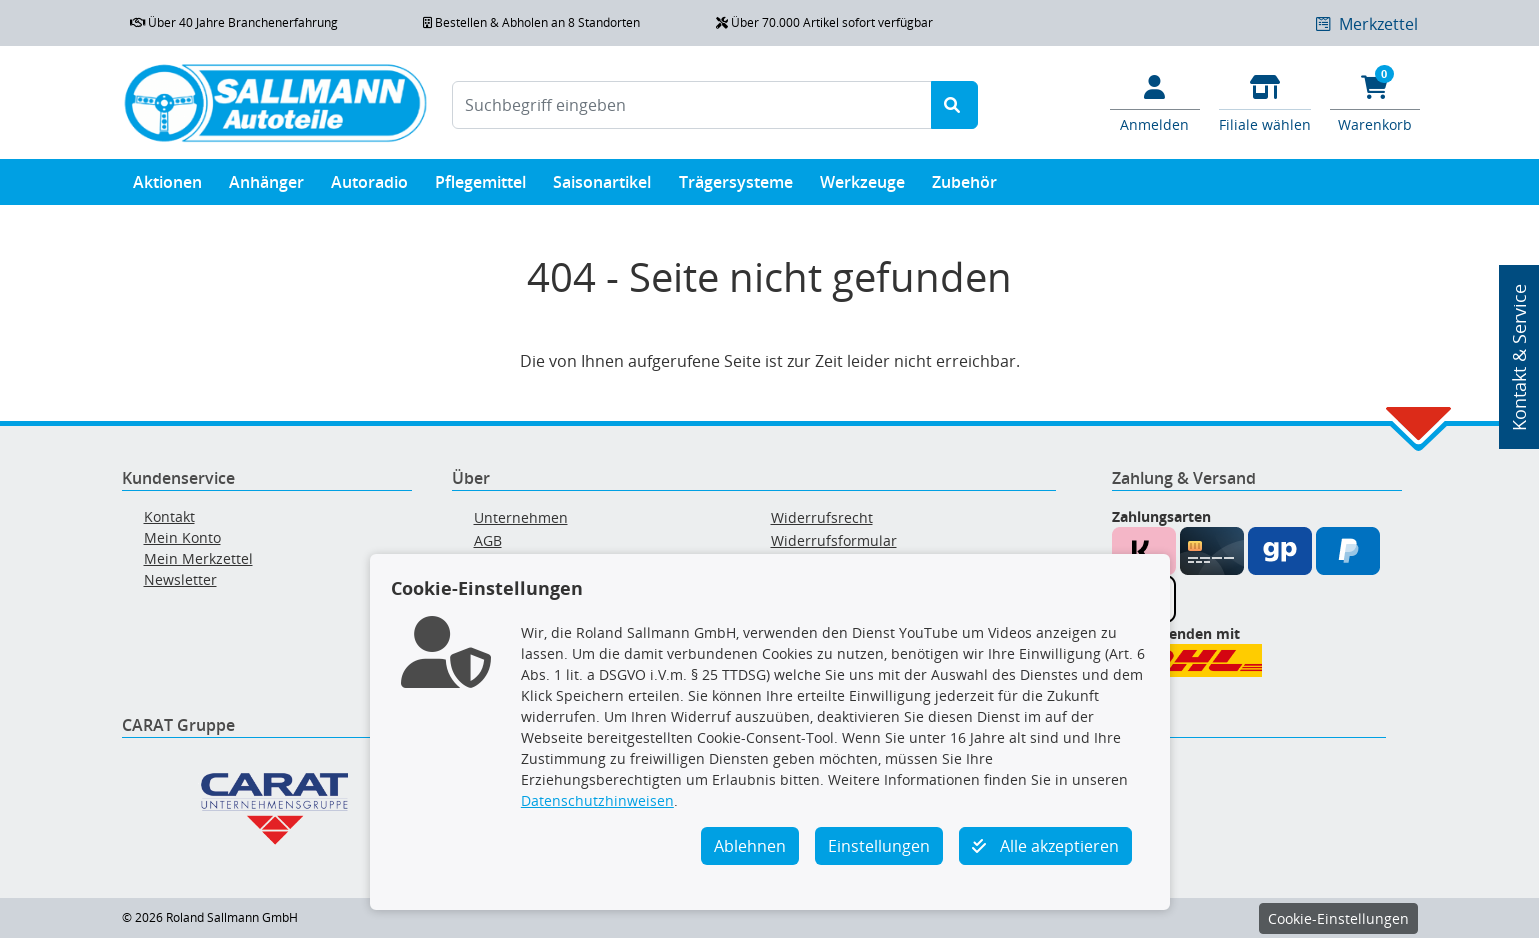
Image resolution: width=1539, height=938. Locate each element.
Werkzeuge (862, 186)
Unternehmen (521, 517)
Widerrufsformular (834, 540)
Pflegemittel (480, 186)
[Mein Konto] (1155, 102)
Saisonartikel (602, 186)
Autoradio (369, 186)
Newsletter (180, 579)
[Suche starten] (954, 105)
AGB (488, 540)
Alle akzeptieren (1045, 846)
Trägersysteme (736, 186)
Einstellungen (879, 846)
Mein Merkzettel (198, 558)
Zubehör (964, 186)
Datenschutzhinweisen (597, 800)
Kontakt (169, 516)
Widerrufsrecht (822, 517)
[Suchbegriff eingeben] (692, 105)
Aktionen (167, 186)
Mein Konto (182, 537)
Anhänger (266, 186)
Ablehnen (750, 846)
